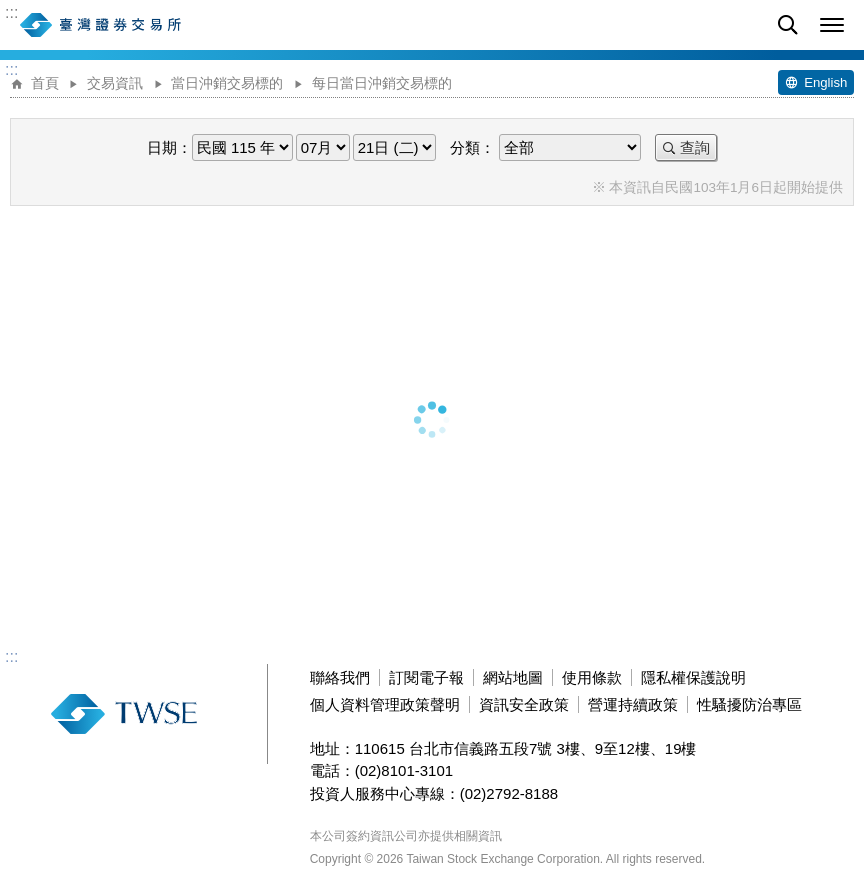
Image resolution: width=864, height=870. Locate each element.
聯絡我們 (340, 677)
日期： (169, 147)
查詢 (695, 147)
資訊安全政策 (524, 704)
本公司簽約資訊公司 (364, 836)
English (825, 82)
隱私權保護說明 (693, 677)
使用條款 (592, 677)
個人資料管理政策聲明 (385, 704)
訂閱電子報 (426, 677)
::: (11, 13)
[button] (832, 25)
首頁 (45, 83)
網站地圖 (513, 677)
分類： (472, 147)
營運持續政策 (633, 704)
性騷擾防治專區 (749, 704)
